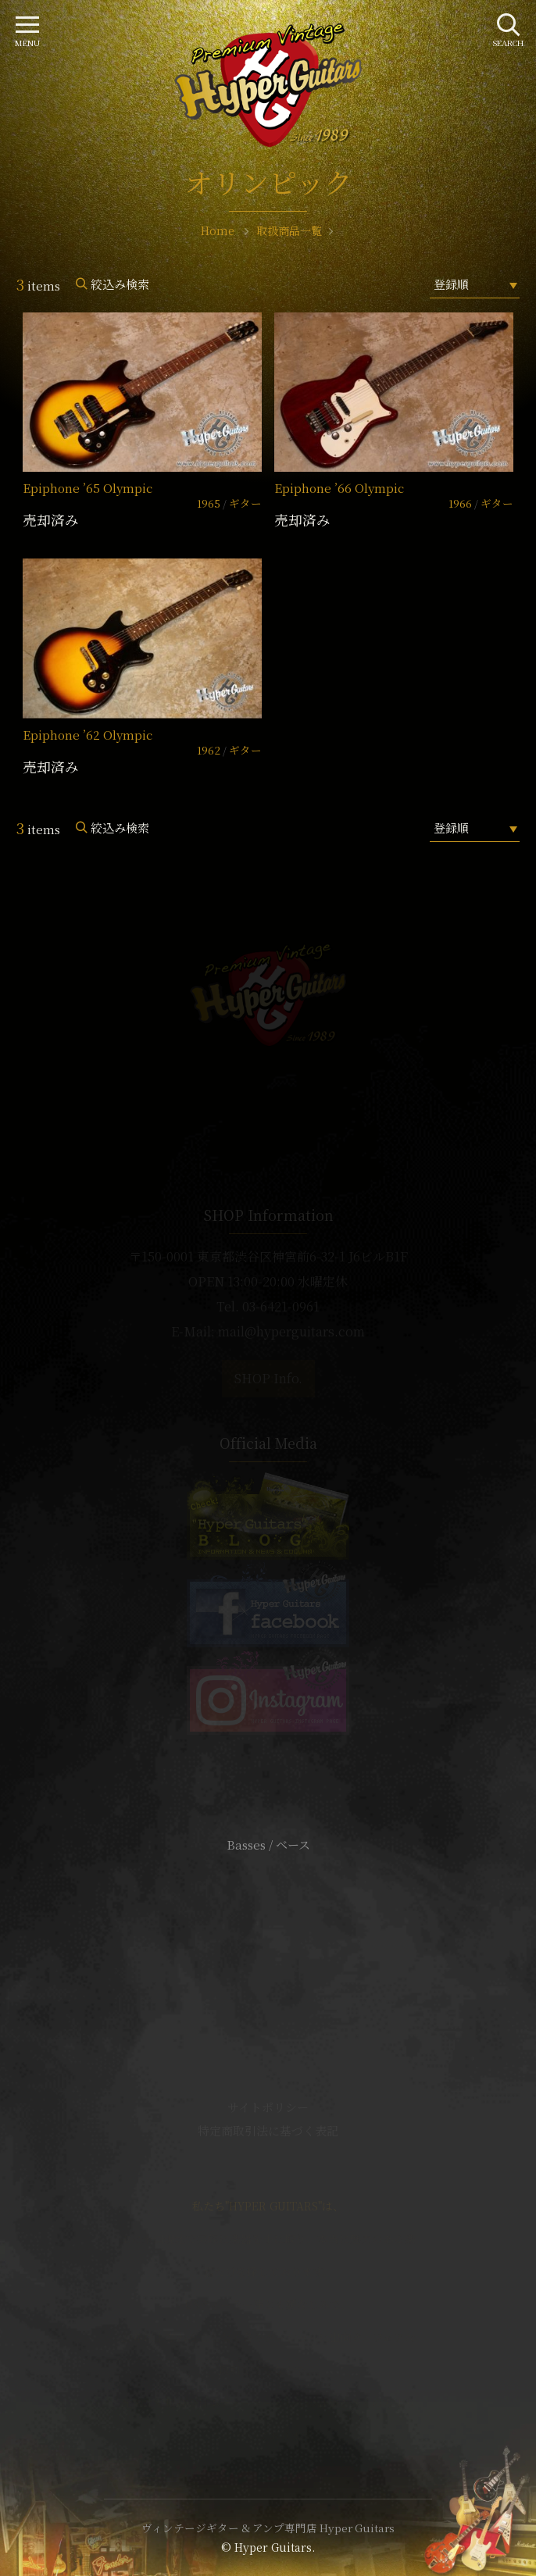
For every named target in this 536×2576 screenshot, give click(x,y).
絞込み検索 (120, 284)
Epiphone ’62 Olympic (87, 734)
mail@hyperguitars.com (291, 1331)
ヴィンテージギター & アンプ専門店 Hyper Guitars (268, 2527)
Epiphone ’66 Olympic (339, 488)
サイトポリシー (268, 2107)
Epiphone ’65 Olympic (87, 488)
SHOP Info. (268, 1378)
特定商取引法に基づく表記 (268, 2130)
